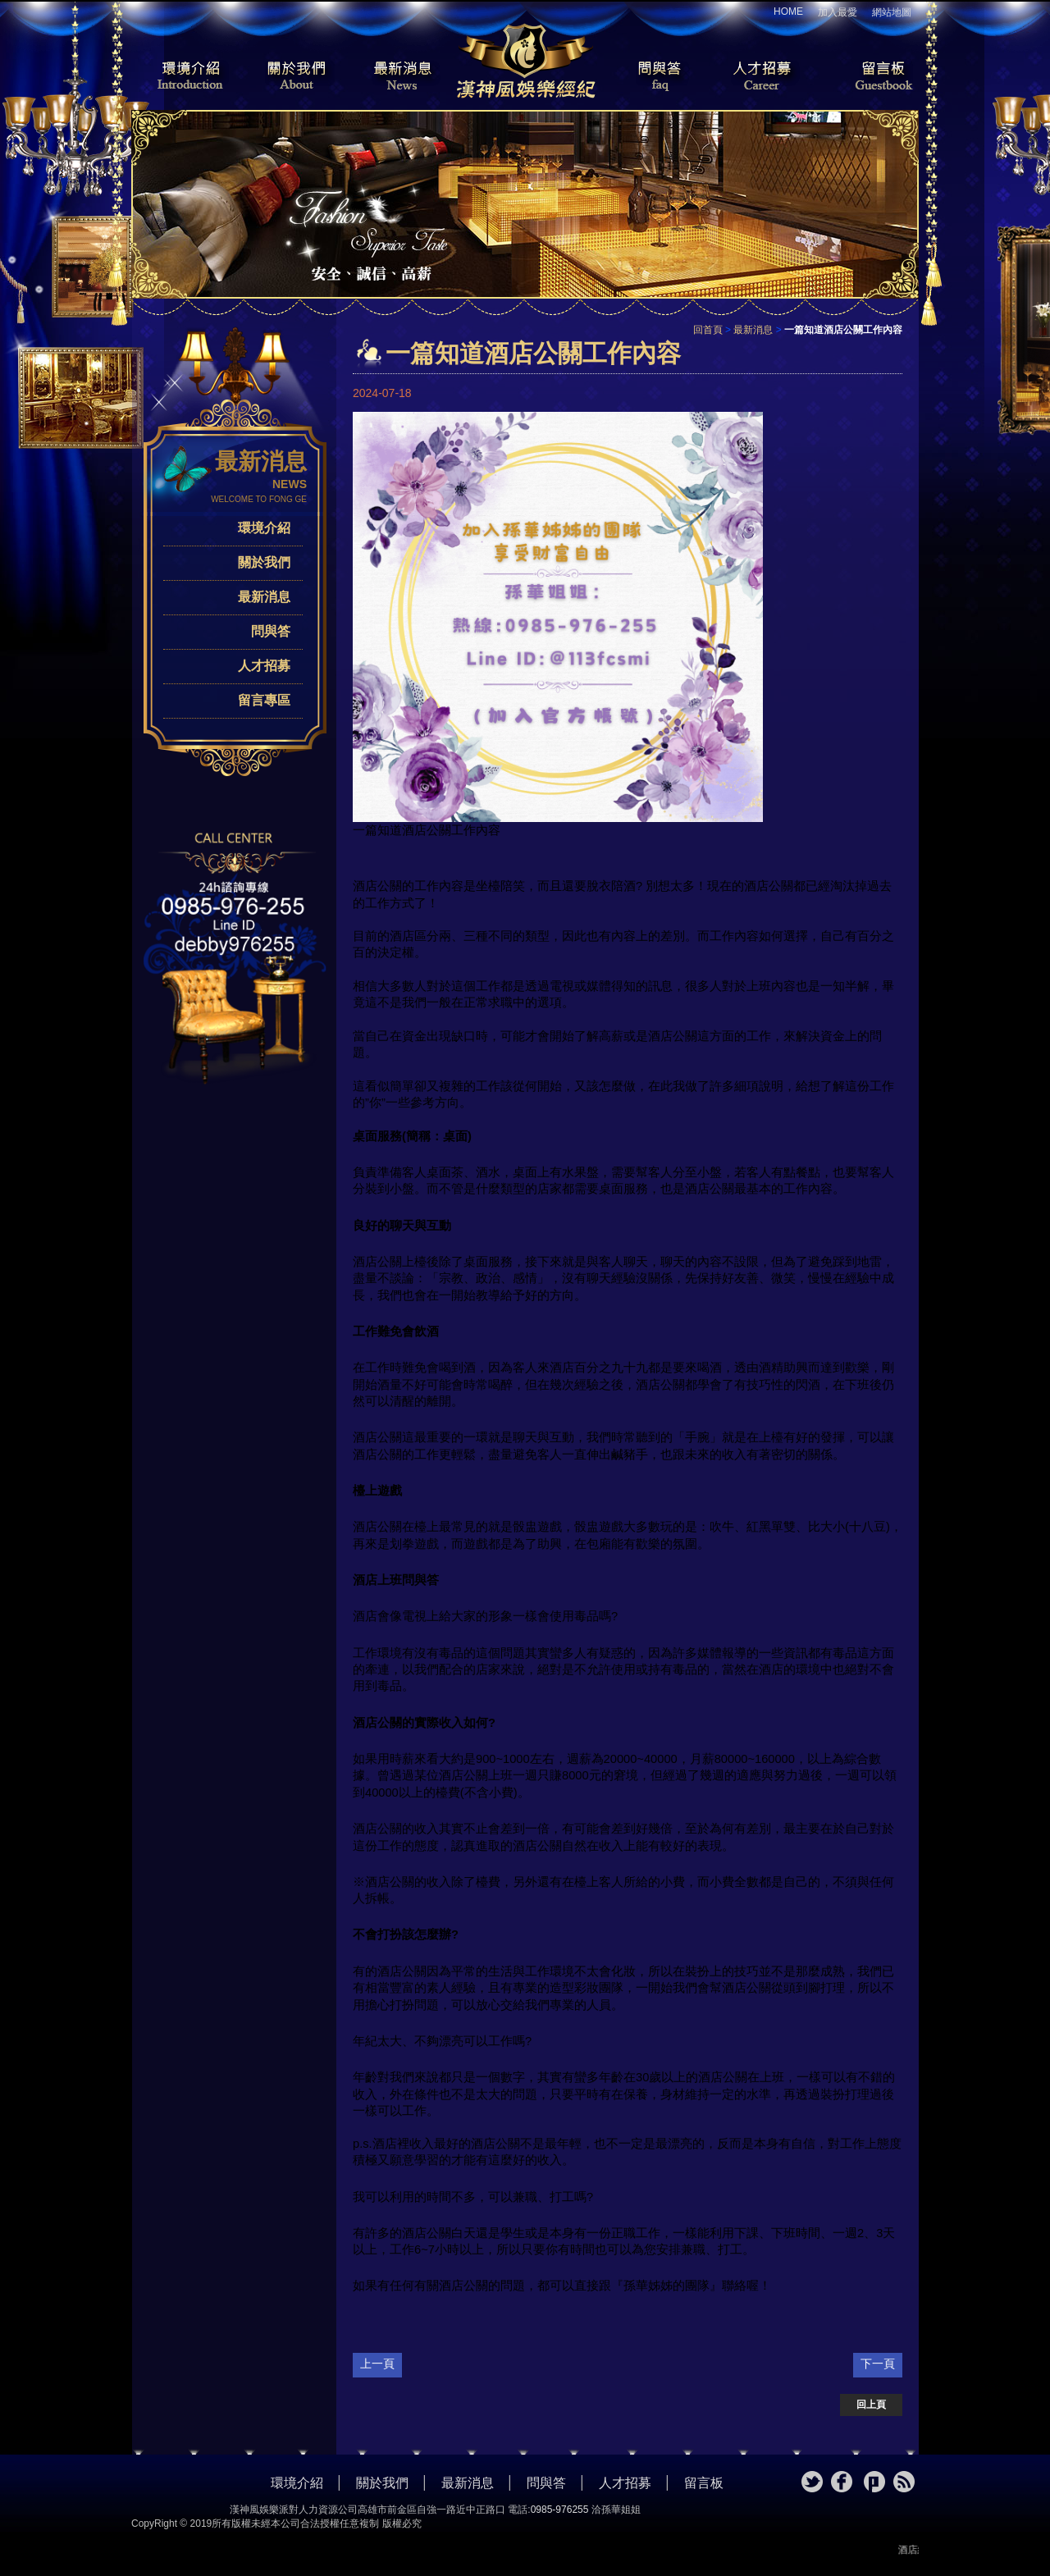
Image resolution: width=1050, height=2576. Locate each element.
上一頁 (377, 2363)
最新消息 (402, 77)
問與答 (648, 77)
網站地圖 (891, 12)
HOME (788, 11)
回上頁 (871, 2404)
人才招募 (758, 77)
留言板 (869, 77)
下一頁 (878, 2363)
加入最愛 (837, 12)
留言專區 (264, 700)
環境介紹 (180, 77)
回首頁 (708, 330)
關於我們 (291, 77)
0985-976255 (560, 2509)
